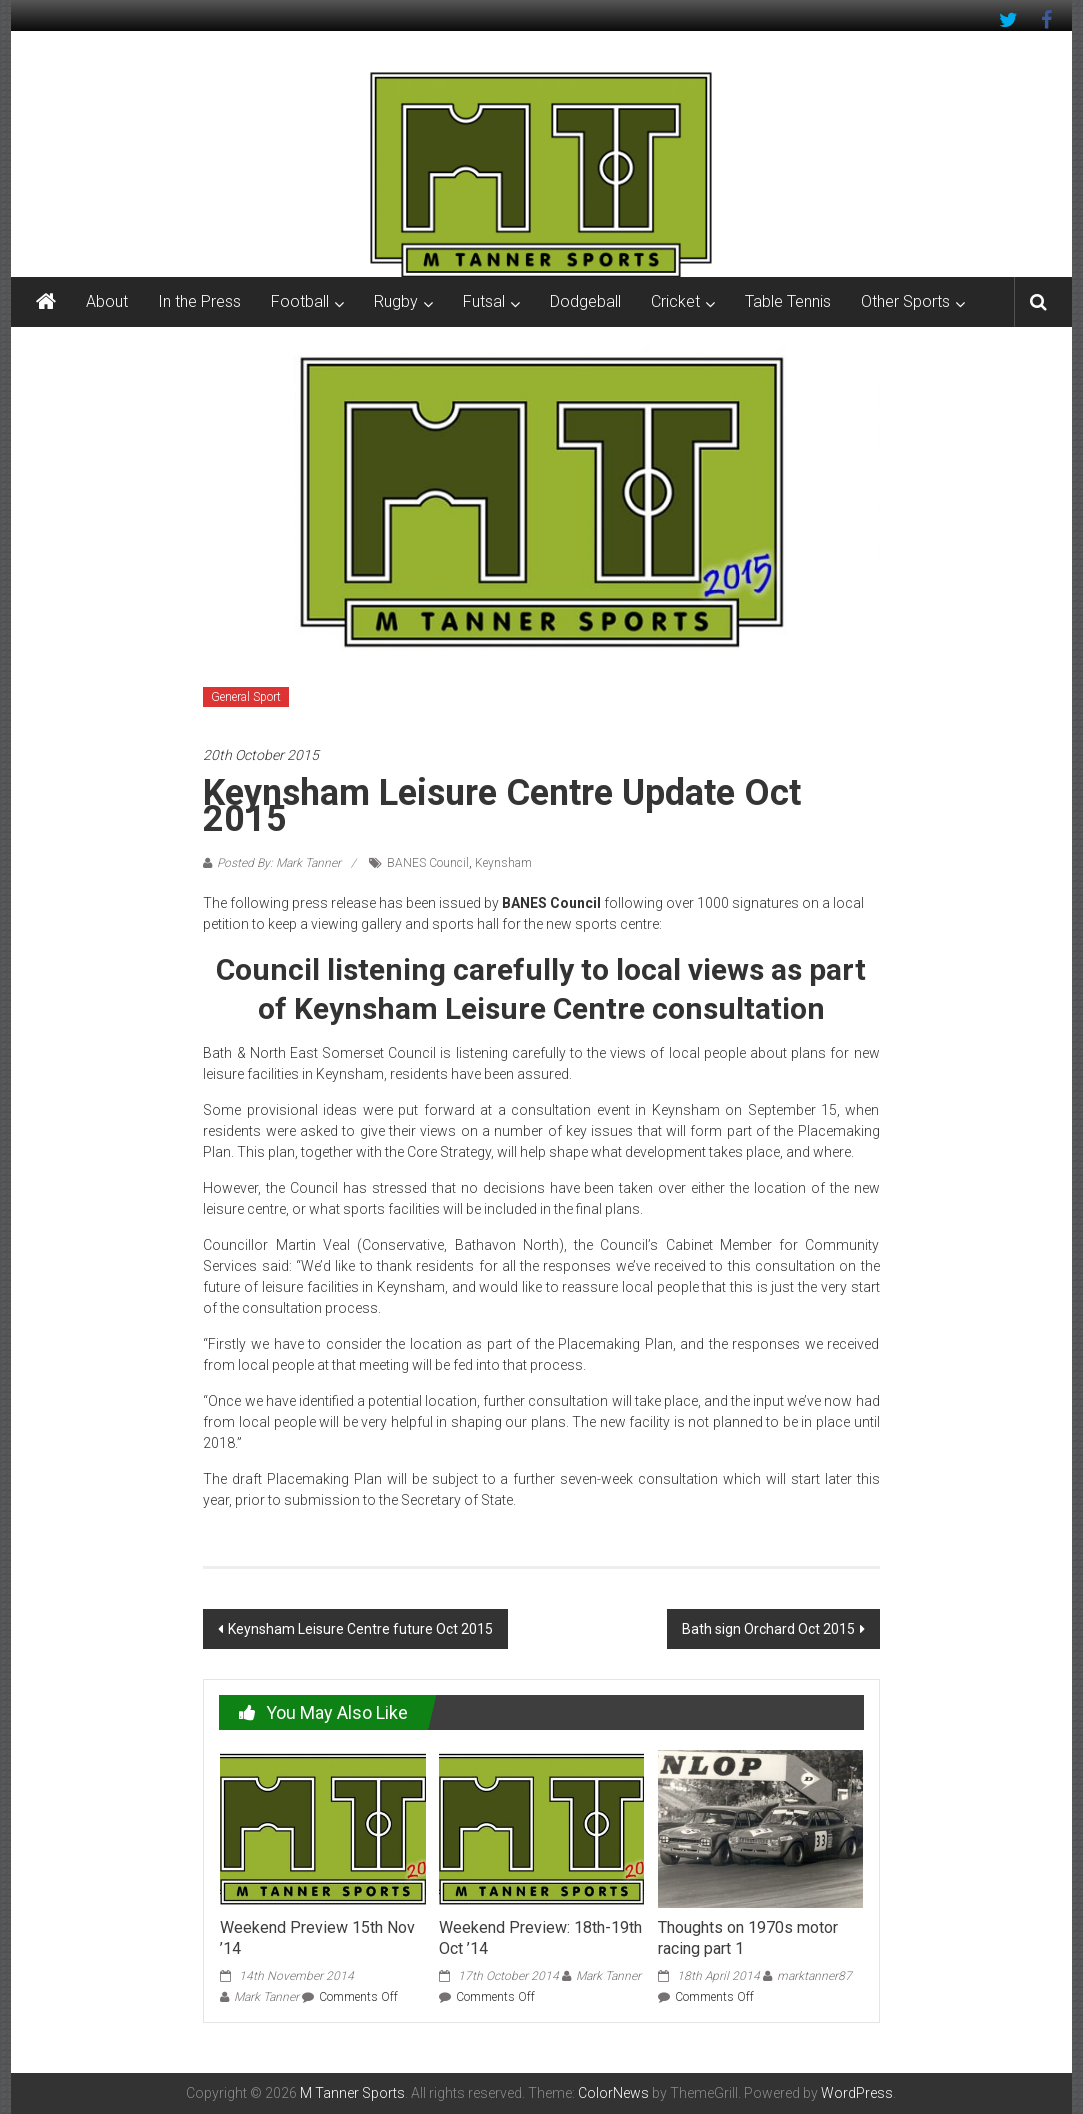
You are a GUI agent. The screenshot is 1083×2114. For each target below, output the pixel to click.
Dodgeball (585, 301)
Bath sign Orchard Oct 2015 (768, 1629)
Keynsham (503, 863)
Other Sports (905, 301)
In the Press (199, 301)
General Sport (246, 697)
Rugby (396, 301)
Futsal (484, 301)
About (107, 301)
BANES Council (428, 863)
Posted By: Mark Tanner (279, 863)
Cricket (675, 301)
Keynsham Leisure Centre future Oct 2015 (360, 1629)
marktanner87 (814, 1976)
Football (300, 301)
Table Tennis (788, 301)
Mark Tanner (266, 1997)
